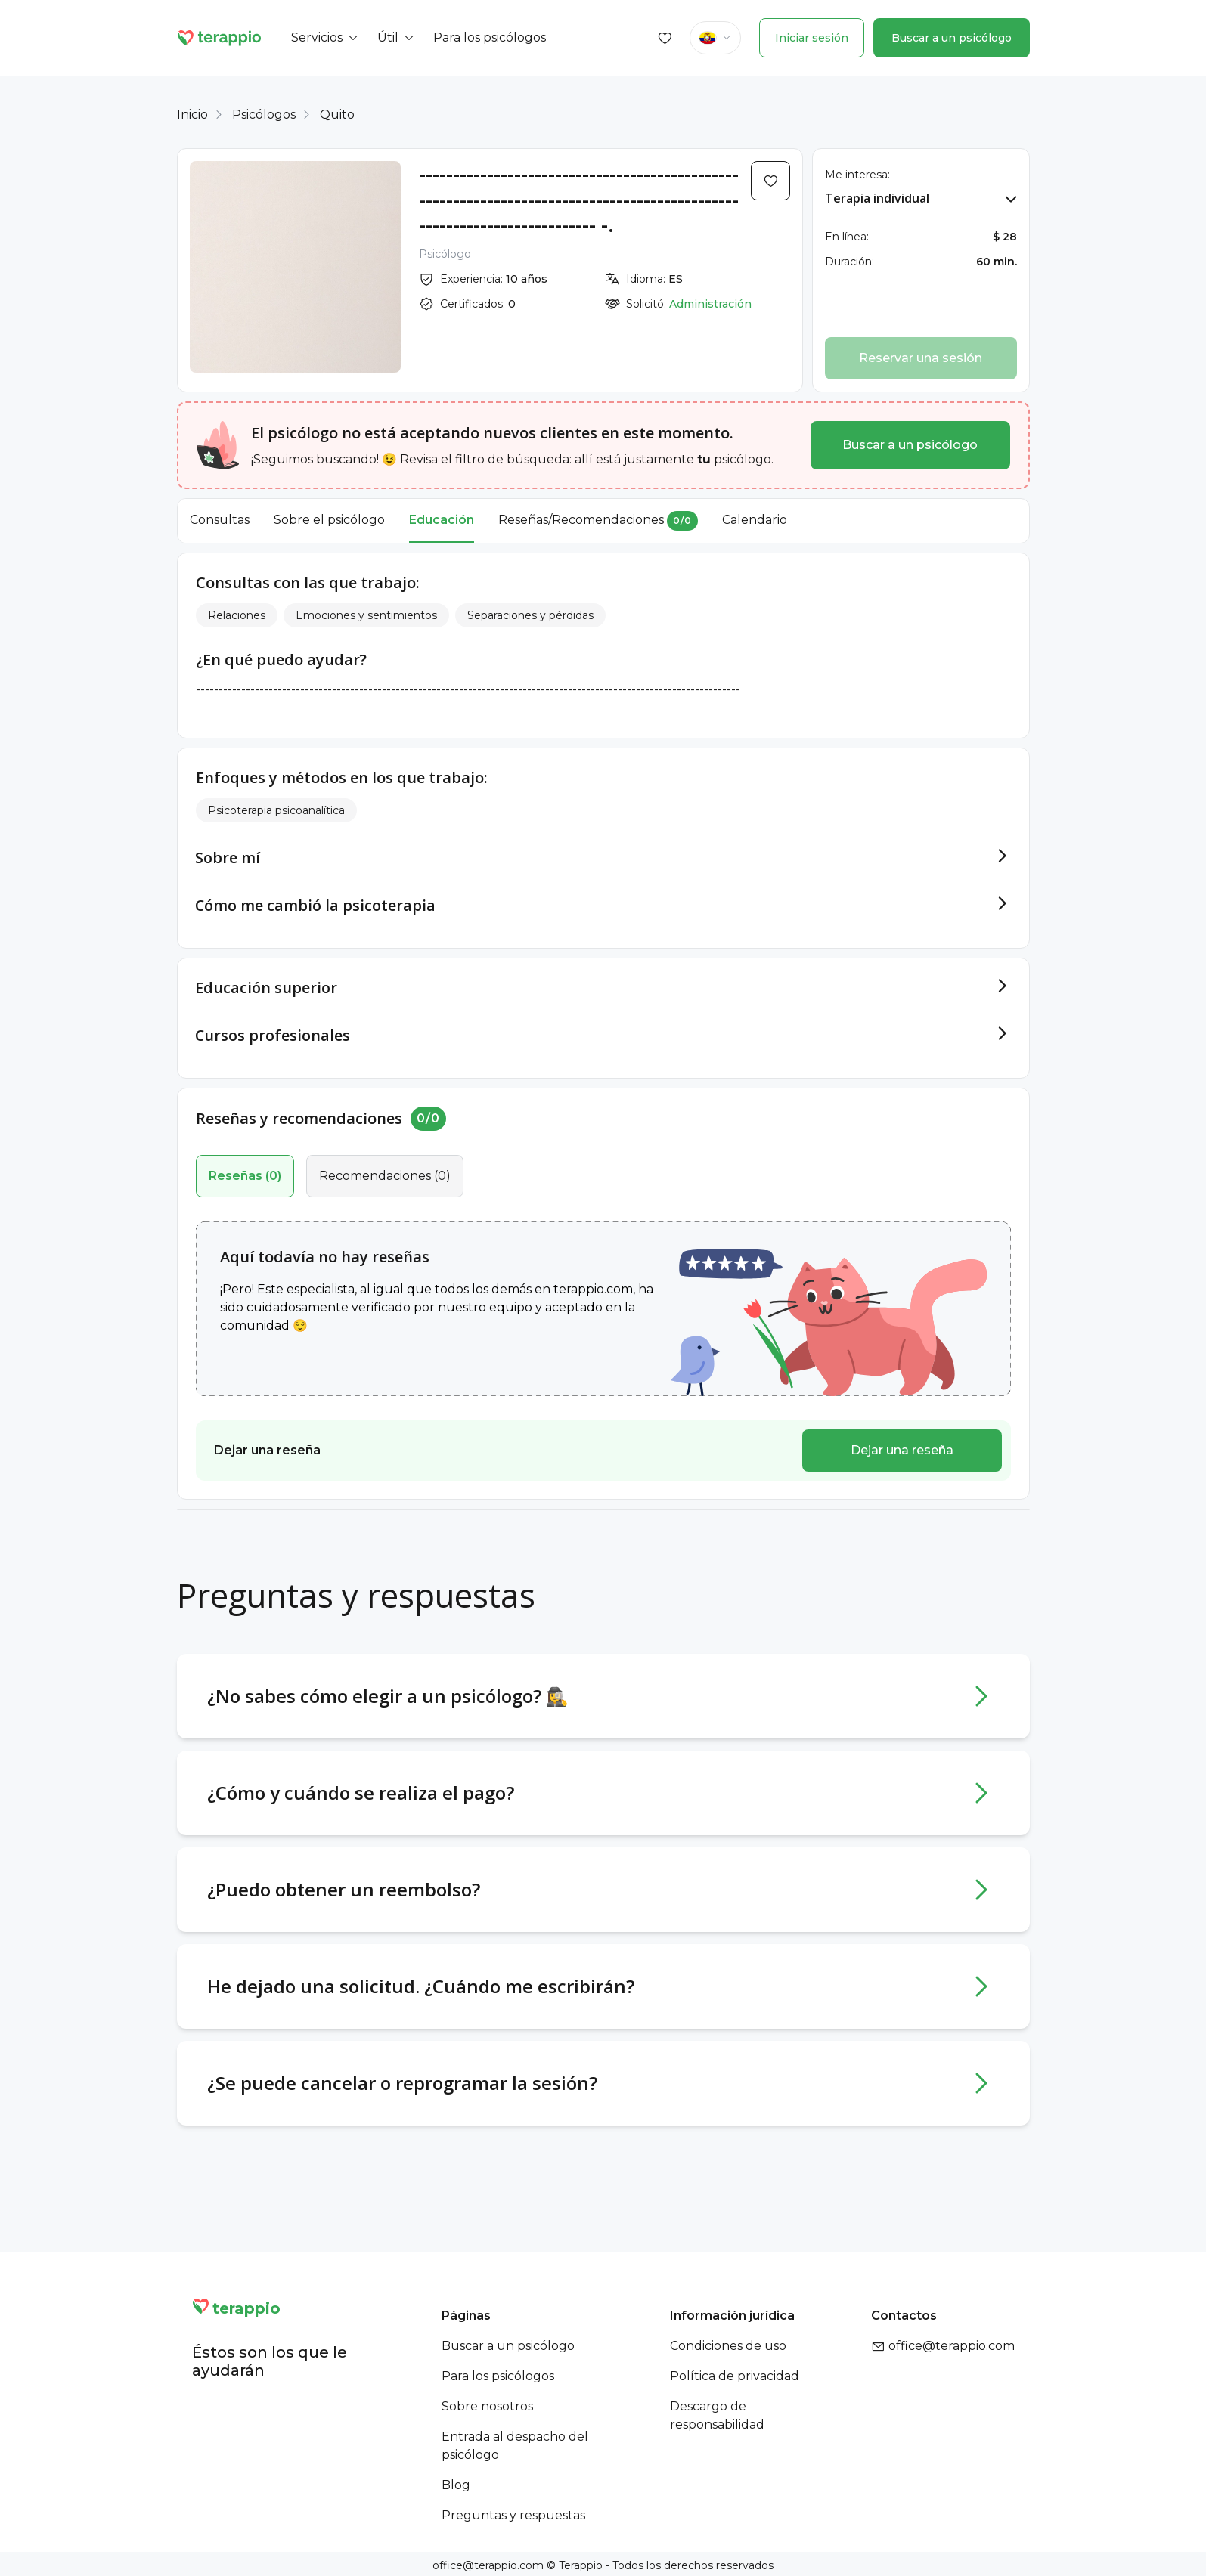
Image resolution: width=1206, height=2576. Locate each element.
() (245, 1173)
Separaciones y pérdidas (530, 615)
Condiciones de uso (728, 2343)
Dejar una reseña (902, 1448)
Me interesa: (857, 174)
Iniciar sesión (811, 38)
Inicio (192, 114)
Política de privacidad (734, 2373)
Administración (710, 304)
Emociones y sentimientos (366, 615)
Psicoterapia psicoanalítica (276, 810)
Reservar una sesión (920, 358)
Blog (456, 2482)
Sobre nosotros (487, 2403)
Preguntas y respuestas (513, 2512)
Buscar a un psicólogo (951, 38)
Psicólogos (264, 114)
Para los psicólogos (498, 2373)
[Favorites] (665, 38)
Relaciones (236, 615)
